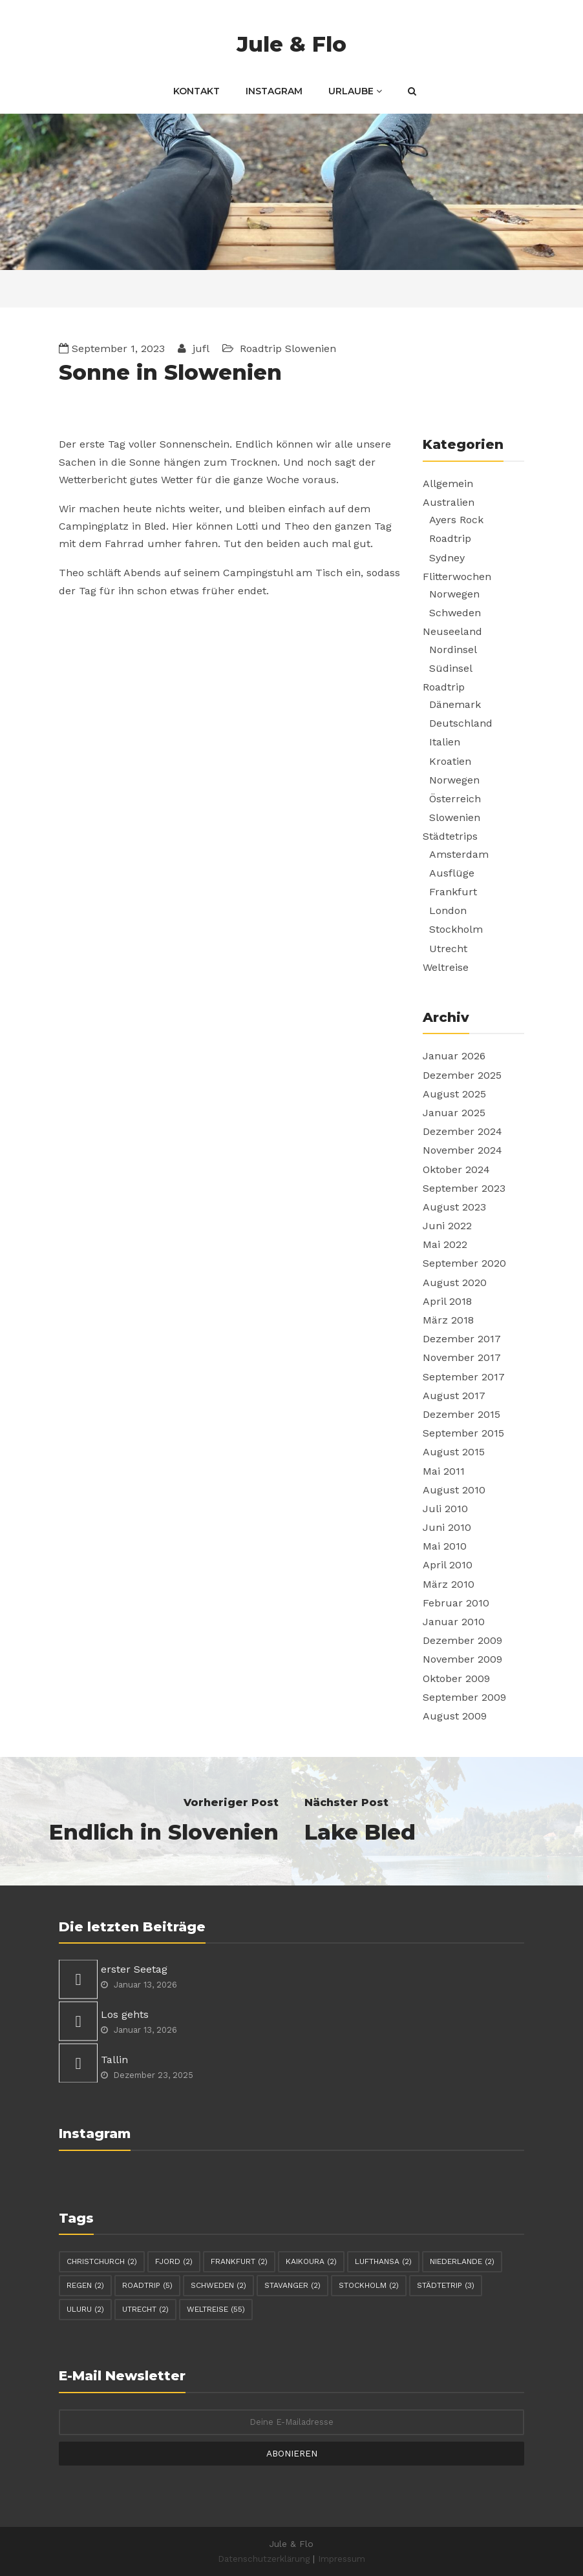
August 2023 (454, 1207)
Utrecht (448, 948)
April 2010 (447, 1565)
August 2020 (455, 1282)
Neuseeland (452, 631)
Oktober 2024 (456, 1169)
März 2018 (448, 1320)
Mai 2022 (445, 1244)
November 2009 (462, 1659)
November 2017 (462, 1357)
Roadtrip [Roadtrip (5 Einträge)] (147, 2285)
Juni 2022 (447, 1226)
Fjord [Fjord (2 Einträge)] (174, 2261)
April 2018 (447, 1301)
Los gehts (125, 2014)
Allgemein (448, 483)
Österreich (455, 799)
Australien (448, 502)
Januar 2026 (454, 1056)
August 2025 (454, 1094)
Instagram (274, 91)
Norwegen (454, 594)
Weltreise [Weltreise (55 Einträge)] (216, 2309)
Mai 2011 (444, 1471)
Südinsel (450, 668)
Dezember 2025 (462, 1075)
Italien (444, 742)
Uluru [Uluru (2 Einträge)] (85, 2309)
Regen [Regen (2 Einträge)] (85, 2285)
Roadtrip (261, 348)
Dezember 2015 (461, 1414)
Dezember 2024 (462, 1131)
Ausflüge (451, 873)
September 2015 (463, 1433)
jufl (199, 348)
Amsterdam (459, 854)
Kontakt (196, 91)
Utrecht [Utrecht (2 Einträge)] (145, 2309)
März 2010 (448, 1584)
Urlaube (355, 91)
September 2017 (464, 1377)
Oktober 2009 (456, 1678)
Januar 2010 (454, 1621)
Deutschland (461, 723)
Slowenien (310, 348)
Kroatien (450, 761)
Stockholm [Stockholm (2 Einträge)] (369, 2285)
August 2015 (454, 1452)
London (448, 910)
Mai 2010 (445, 1546)
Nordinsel (453, 649)
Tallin (114, 2059)
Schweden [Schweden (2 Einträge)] (218, 2285)
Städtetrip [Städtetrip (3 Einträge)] (445, 2285)
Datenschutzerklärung (264, 2558)
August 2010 (454, 1490)
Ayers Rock (456, 520)
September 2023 (464, 1188)
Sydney (447, 558)
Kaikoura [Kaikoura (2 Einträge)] (311, 2261)
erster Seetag (134, 1969)
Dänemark (455, 704)
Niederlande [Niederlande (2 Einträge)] (462, 2261)
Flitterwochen (457, 576)
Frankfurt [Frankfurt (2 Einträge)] (239, 2261)
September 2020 (464, 1263)
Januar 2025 (454, 1112)
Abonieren (291, 2453)
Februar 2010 (456, 1603)
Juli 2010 (445, 1508)
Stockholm (456, 929)
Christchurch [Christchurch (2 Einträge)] (102, 2261)
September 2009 (464, 1697)
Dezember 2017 (462, 1339)
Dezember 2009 (462, 1640)
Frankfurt (453, 892)
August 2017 (454, 1395)
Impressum (341, 2558)
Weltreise (446, 967)
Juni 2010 (447, 1527)
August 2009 (455, 1716)
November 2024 (462, 1150)
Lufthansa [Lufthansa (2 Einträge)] (383, 2261)
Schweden (455, 613)
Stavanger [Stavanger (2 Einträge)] (292, 2285)
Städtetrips (450, 836)
